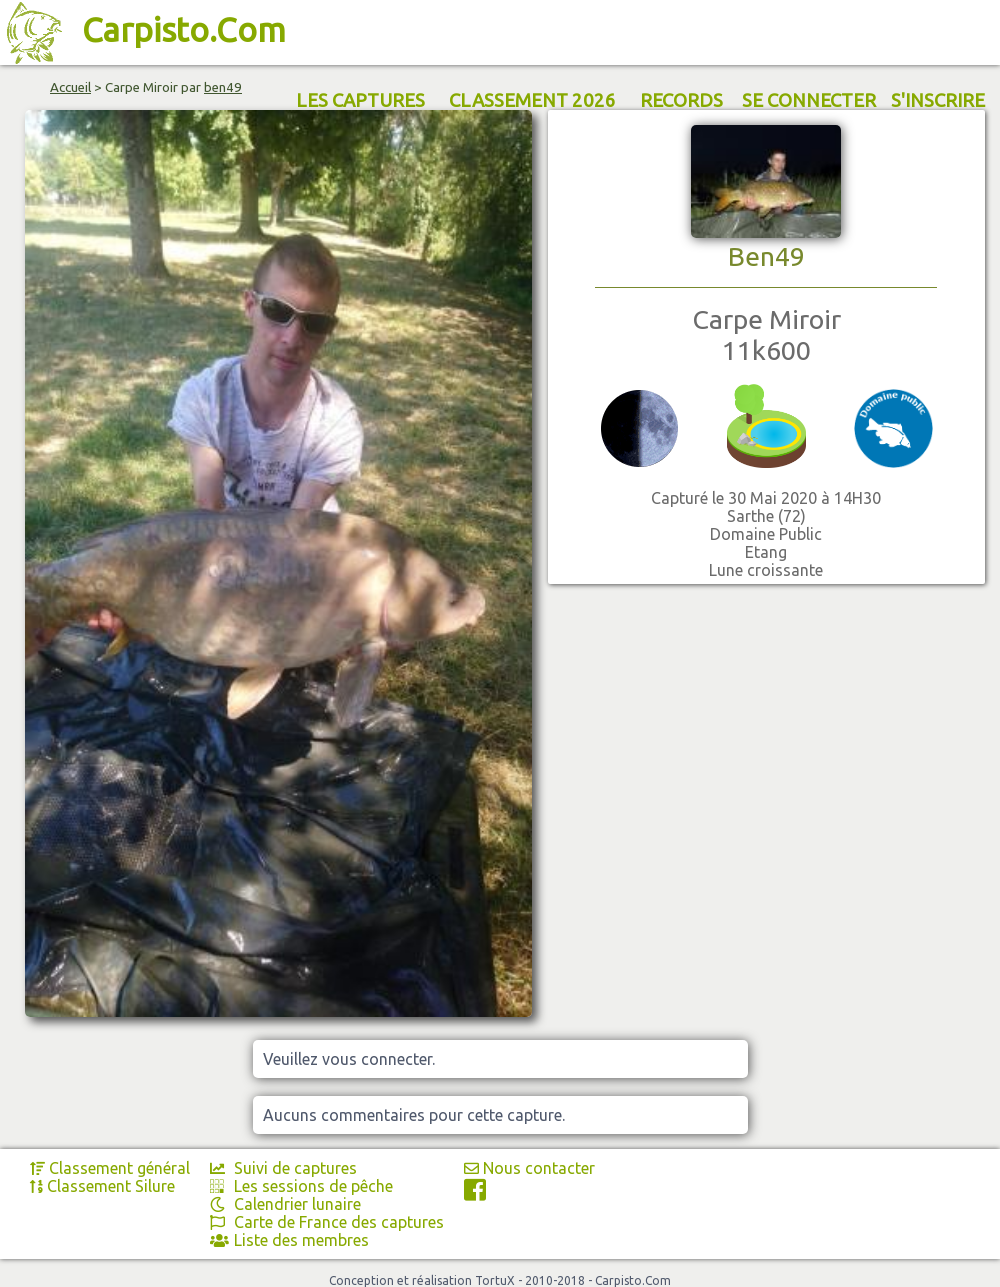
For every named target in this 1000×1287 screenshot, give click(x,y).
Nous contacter (529, 1168)
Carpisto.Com (184, 29)
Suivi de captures (283, 1168)
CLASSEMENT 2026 (532, 100)
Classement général (110, 1168)
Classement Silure (102, 1186)
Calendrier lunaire (285, 1204)
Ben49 (766, 256)
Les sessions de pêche (301, 1186)
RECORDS (681, 100)
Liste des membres (289, 1240)
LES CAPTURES (360, 100)
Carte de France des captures (327, 1222)
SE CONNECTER (809, 100)
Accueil (70, 87)
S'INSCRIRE (938, 100)
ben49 (223, 87)
